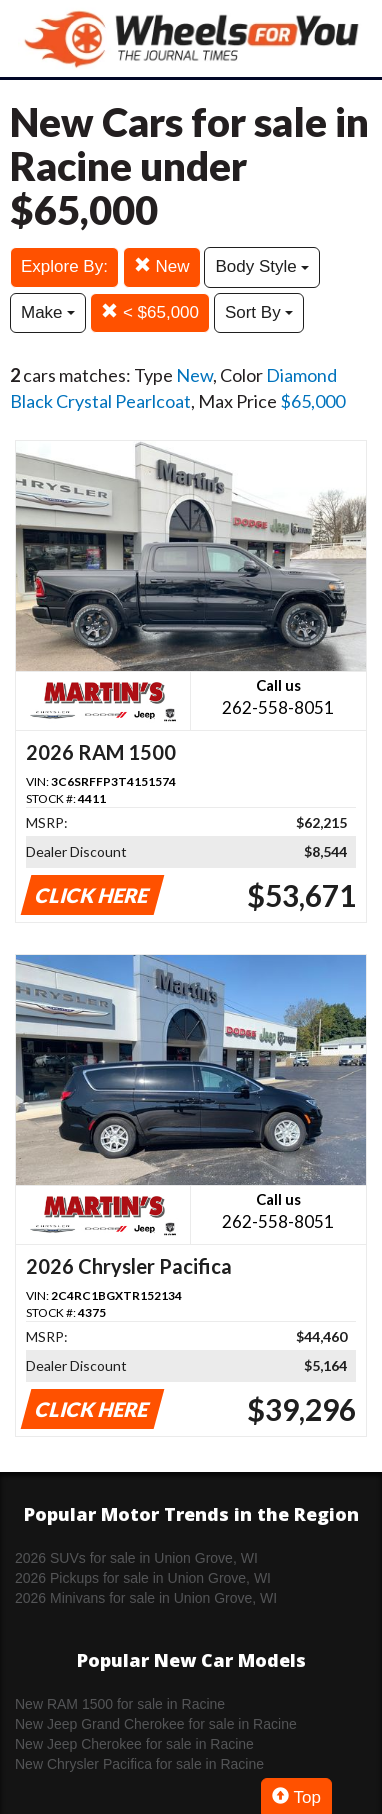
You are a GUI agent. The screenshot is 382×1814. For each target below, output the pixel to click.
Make (48, 312)
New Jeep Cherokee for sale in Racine (134, 1744)
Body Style (262, 266)
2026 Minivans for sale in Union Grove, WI (146, 1598)
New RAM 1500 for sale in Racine (120, 1704)
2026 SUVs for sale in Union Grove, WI (136, 1558)
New (162, 266)
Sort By (259, 312)
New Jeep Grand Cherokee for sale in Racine (156, 1724)
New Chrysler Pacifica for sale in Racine (139, 1764)
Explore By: (64, 266)
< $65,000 (150, 312)
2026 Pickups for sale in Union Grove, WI (143, 1578)
